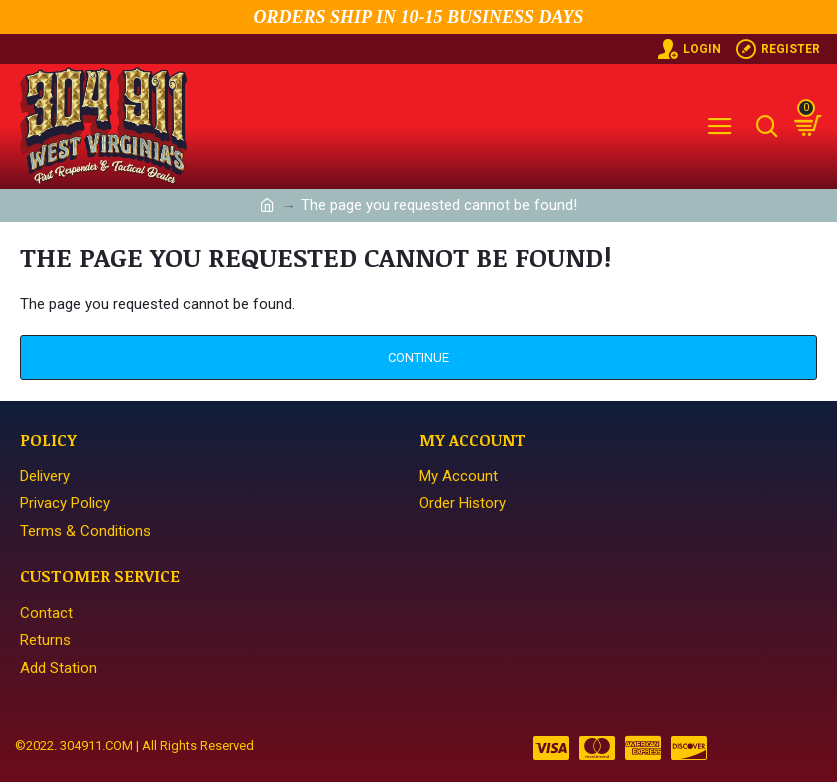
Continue (418, 357)
